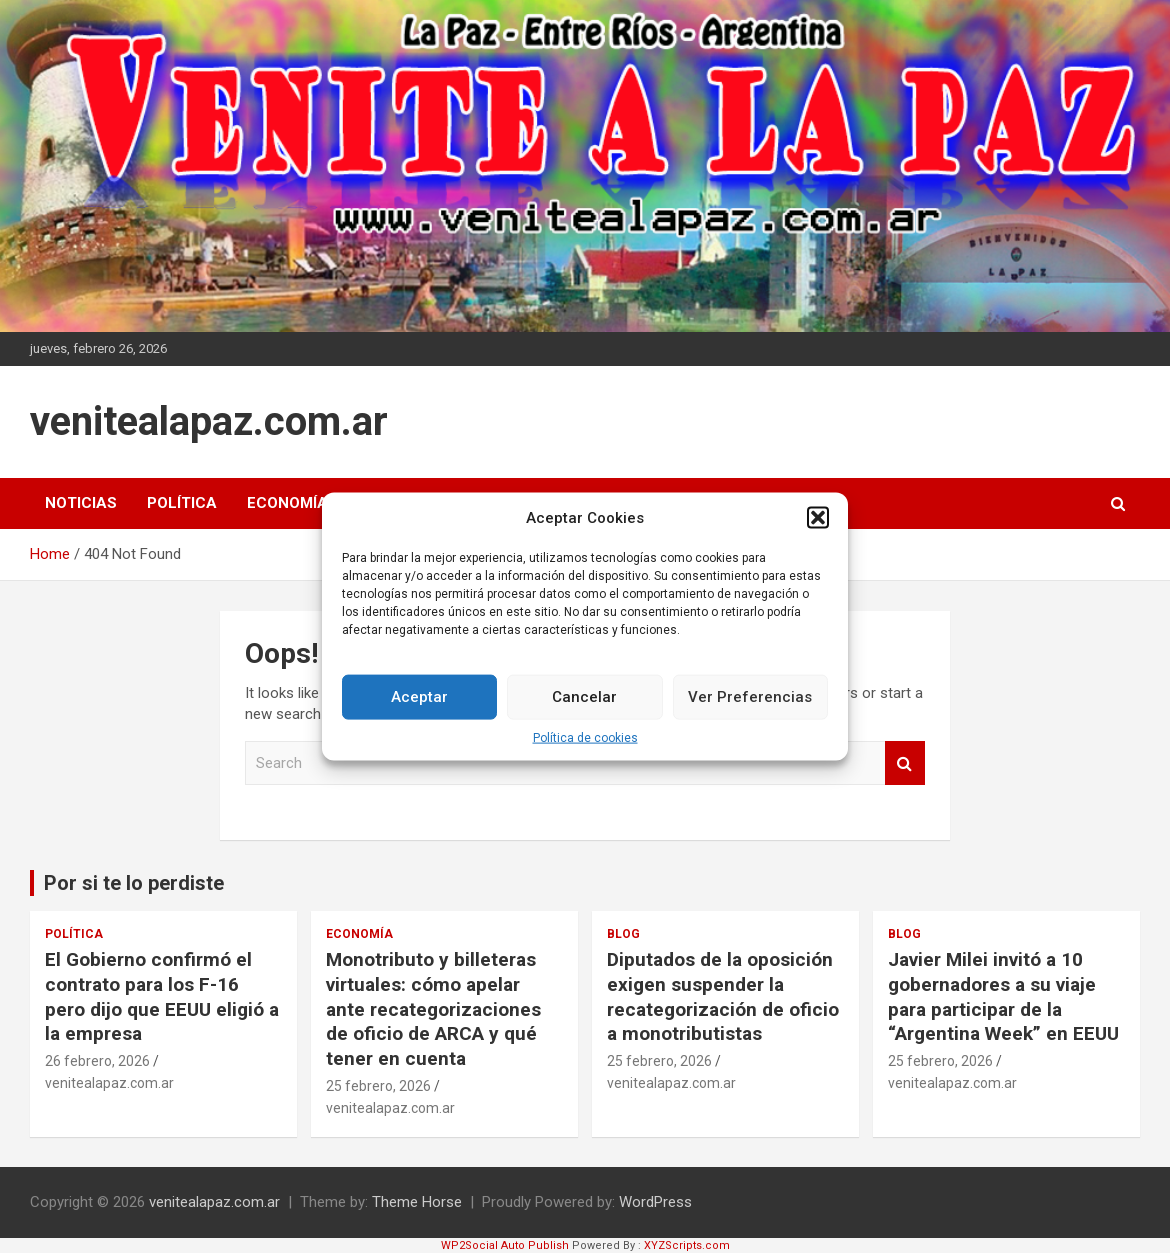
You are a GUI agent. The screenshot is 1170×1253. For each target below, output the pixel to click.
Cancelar (584, 697)
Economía (287, 503)
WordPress (655, 1202)
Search (905, 763)
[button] (818, 518)
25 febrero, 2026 (378, 1086)
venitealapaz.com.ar (209, 421)
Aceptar (419, 697)
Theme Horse (417, 1202)
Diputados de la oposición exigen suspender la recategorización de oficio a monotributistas (723, 996)
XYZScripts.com (687, 1245)
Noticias (81, 503)
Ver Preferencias (750, 697)
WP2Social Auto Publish (505, 1245)
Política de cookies (585, 737)
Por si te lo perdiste (134, 883)
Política (182, 503)
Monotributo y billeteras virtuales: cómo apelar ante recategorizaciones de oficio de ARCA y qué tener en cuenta (433, 1009)
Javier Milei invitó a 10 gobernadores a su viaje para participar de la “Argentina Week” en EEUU (1003, 996)
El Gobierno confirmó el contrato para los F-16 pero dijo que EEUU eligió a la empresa (162, 996)
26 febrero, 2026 (97, 1061)
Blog (623, 934)
